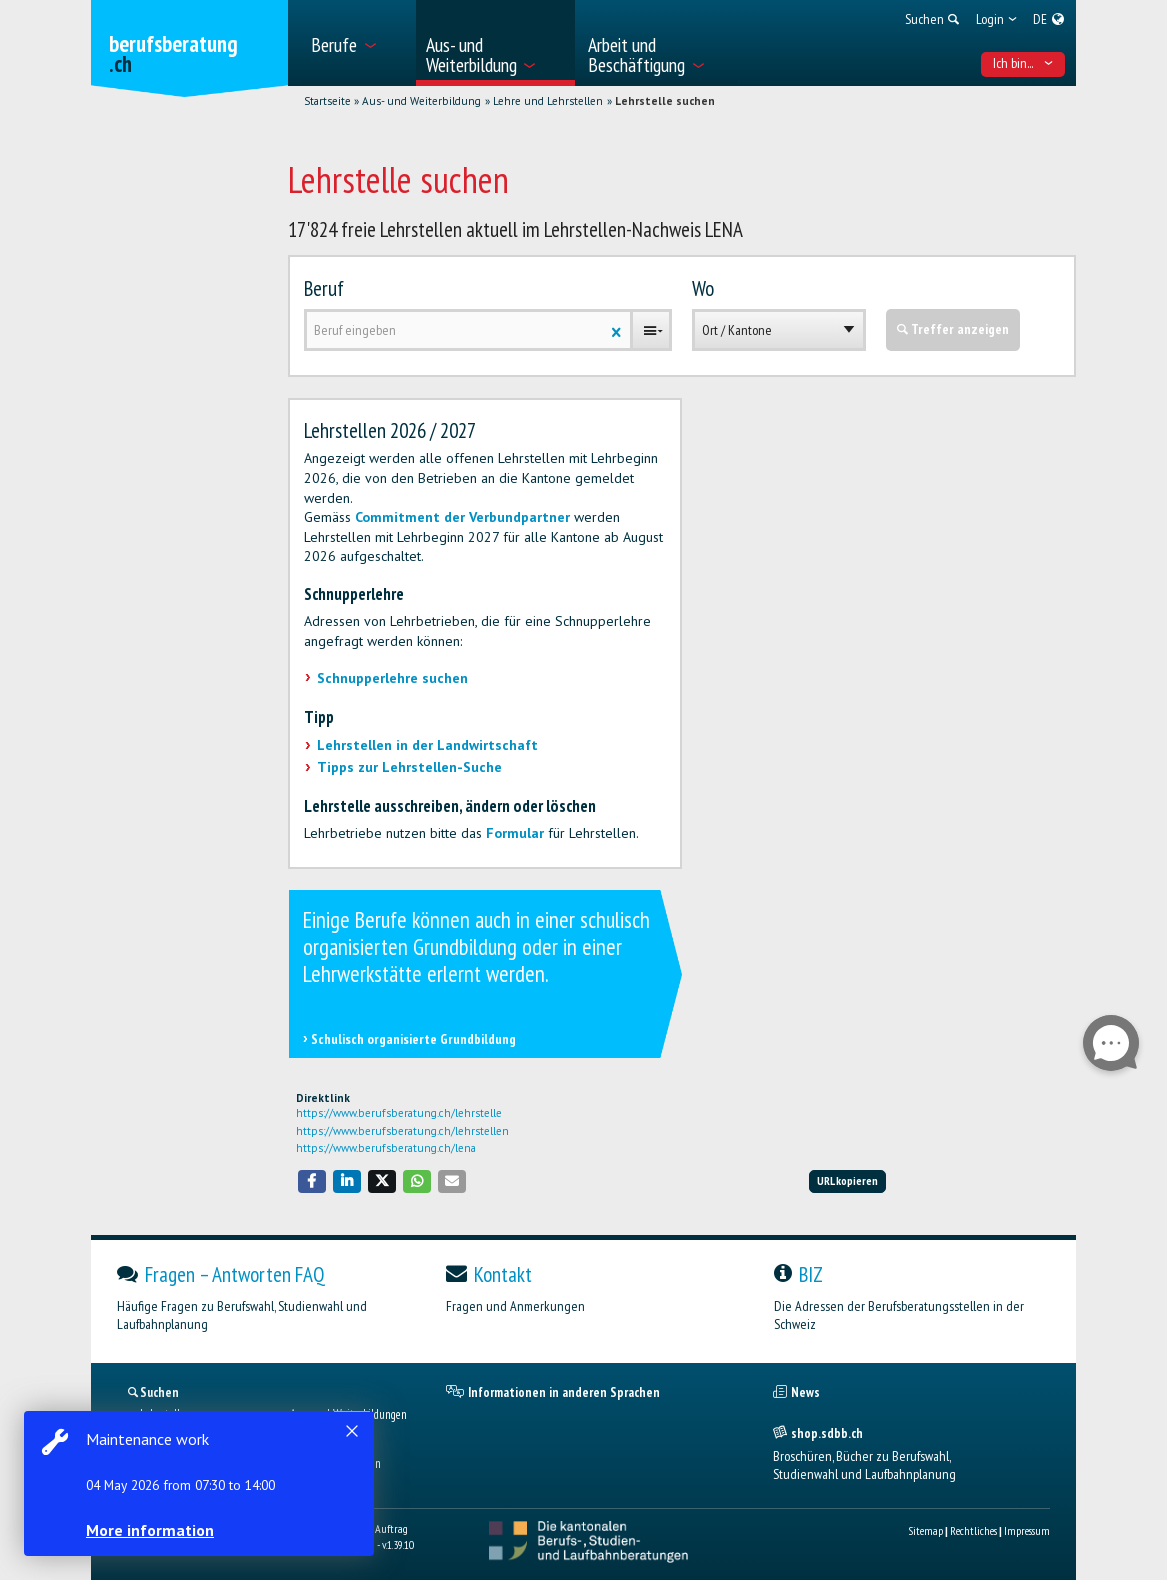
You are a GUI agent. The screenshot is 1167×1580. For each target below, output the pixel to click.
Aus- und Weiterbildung (421, 101)
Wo (703, 289)
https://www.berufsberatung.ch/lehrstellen (402, 1131)
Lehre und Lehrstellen (548, 101)
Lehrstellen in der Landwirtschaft (427, 745)
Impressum (1027, 1530)
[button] (312, 1181)
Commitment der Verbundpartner (462, 517)
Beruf (324, 289)
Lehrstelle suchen (665, 101)
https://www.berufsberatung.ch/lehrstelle (399, 1113)
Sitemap (925, 1530)
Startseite (327, 101)
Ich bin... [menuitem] (1023, 63)
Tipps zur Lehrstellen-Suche (409, 767)
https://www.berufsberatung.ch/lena (386, 1148)
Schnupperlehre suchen (392, 678)
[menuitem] (356, 43)
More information (150, 1530)
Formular (515, 833)
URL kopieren (847, 1180)
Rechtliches (973, 1530)
